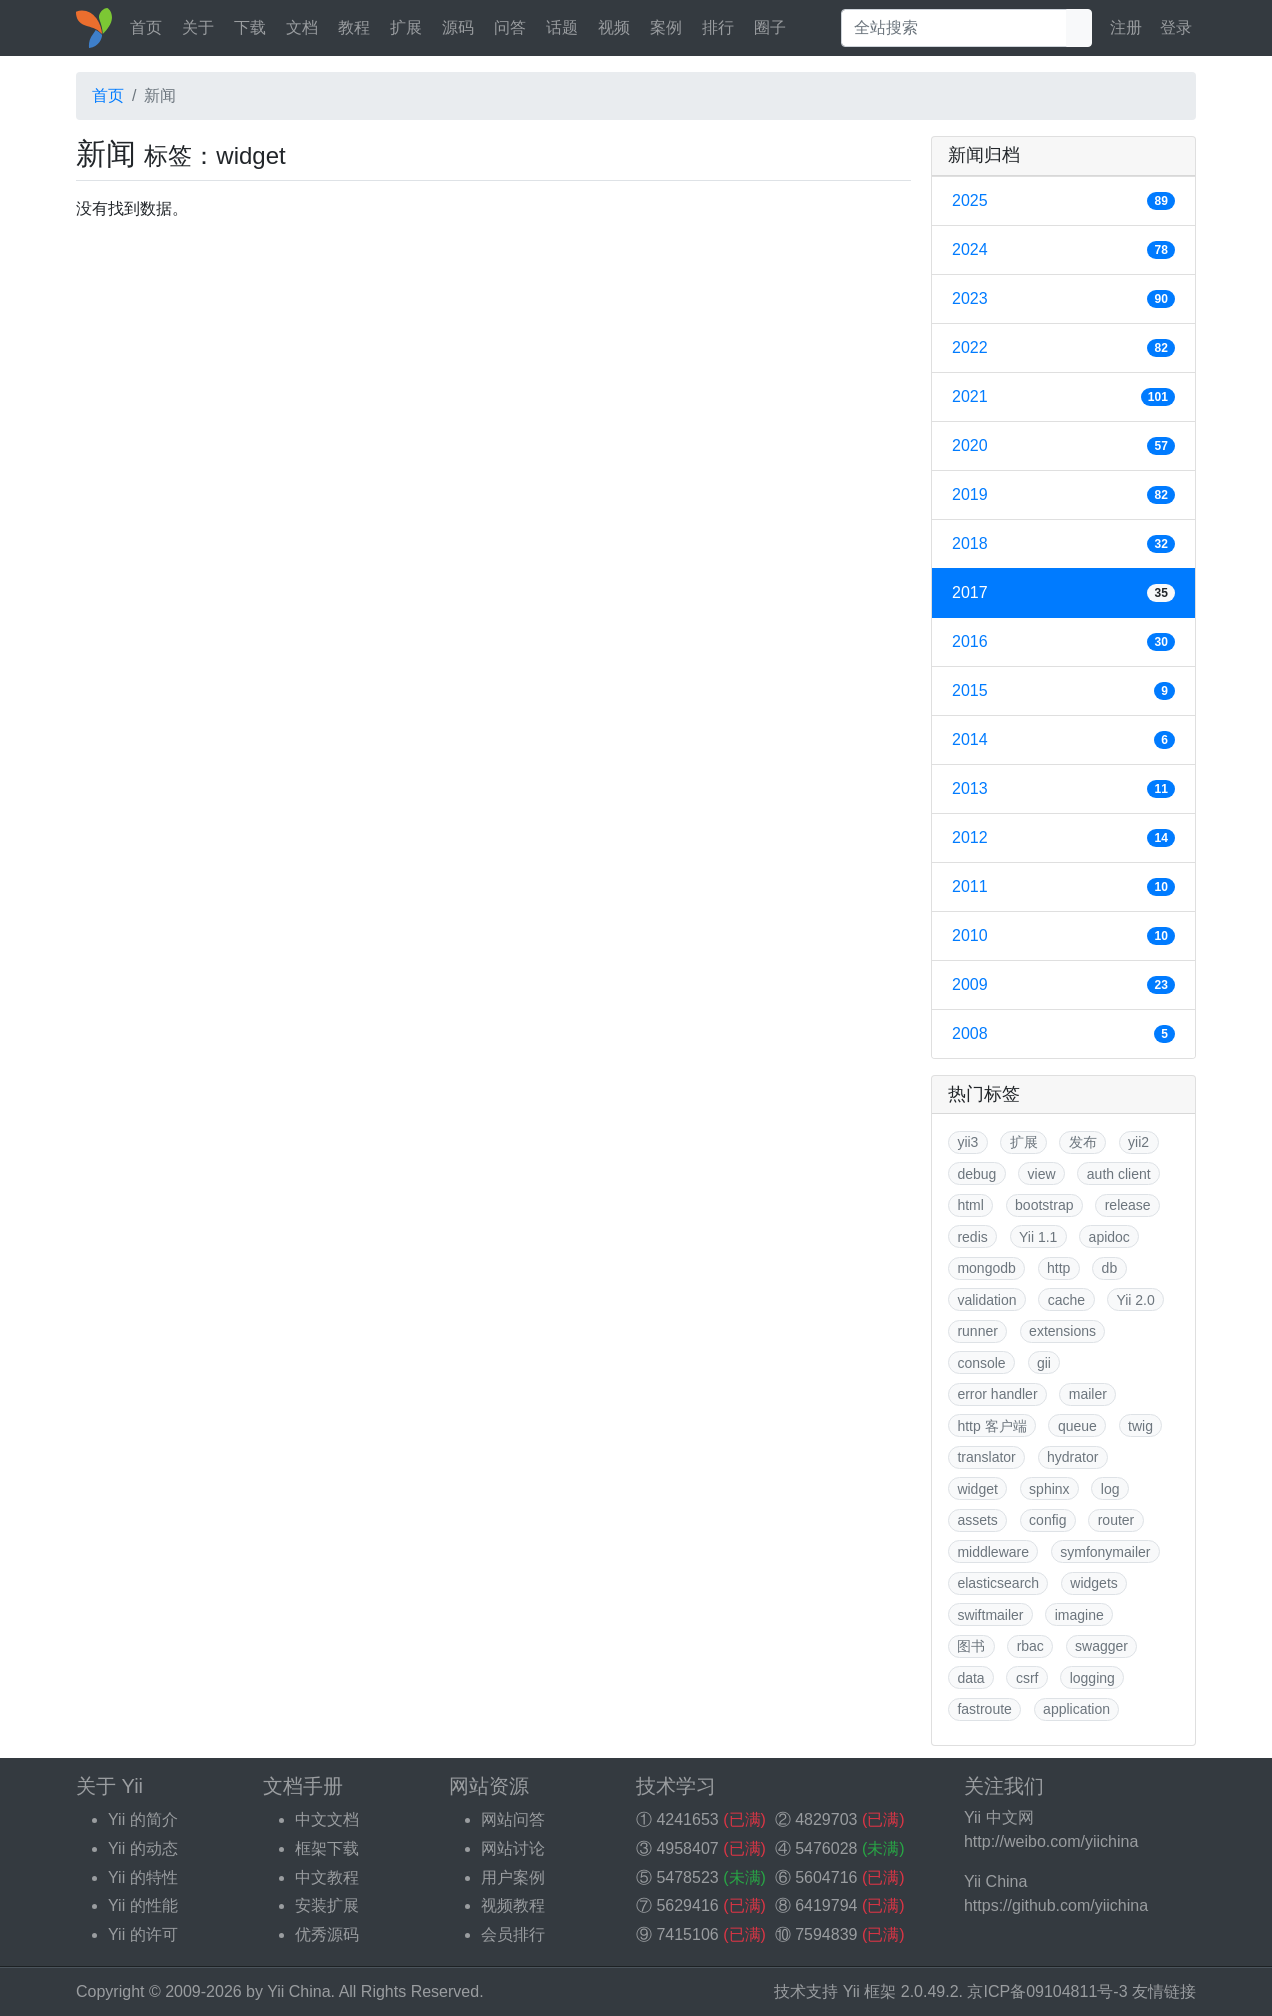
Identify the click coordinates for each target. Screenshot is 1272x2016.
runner (977, 1331)
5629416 (687, 1905)
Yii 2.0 (1135, 1300)
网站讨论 (513, 1848)
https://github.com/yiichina (1056, 1905)
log (1110, 1489)
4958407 (687, 1848)
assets (977, 1520)
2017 (1063, 593)
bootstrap (1044, 1205)
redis (972, 1237)
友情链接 (1164, 1991)
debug (976, 1174)
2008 (1063, 1034)
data (970, 1678)
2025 (1063, 201)
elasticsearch (998, 1583)
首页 (146, 27)
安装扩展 (327, 1905)
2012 (1063, 838)
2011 (1063, 887)
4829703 (826, 1819)
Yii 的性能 (143, 1905)
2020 (1063, 446)
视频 (614, 27)
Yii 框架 (870, 1991)
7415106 (687, 1934)
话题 (562, 27)
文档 (302, 27)
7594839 (826, 1934)
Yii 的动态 (143, 1848)
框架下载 (327, 1848)
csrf (1027, 1678)
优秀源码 (327, 1934)
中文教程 (327, 1877)
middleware (993, 1552)
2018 (1063, 544)
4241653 (687, 1819)
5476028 (826, 1848)
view (1042, 1174)
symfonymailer (1105, 1552)
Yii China (298, 1991)
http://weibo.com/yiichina (1051, 1841)
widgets (1093, 1583)
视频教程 (513, 1905)
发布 (1083, 1142)
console (981, 1363)
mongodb (986, 1268)
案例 (666, 27)
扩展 (406, 27)
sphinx (1049, 1489)
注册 (1126, 27)
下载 (250, 27)
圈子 (770, 27)
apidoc (1109, 1237)
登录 (1176, 27)
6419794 (826, 1905)
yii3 (967, 1142)
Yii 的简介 (143, 1819)
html (970, 1205)
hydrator (1072, 1457)
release (1128, 1205)
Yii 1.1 (1038, 1237)
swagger (1101, 1646)
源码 (458, 27)
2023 (1063, 299)
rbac (1030, 1646)
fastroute (984, 1709)
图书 (971, 1646)
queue (1077, 1426)
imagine (1079, 1615)
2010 (1063, 936)
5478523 (687, 1877)
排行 (718, 27)
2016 (1063, 642)
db (1110, 1268)
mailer (1088, 1394)
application (1076, 1709)
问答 (510, 27)
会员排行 (513, 1934)
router (1116, 1520)
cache (1066, 1300)
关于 (198, 27)
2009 (1063, 985)
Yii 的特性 (143, 1877)
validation (986, 1300)
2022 (1063, 348)
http (1058, 1268)
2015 (1063, 691)
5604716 (826, 1877)
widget (977, 1489)
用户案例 (513, 1877)
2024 (1063, 250)
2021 (1063, 397)
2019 (1063, 495)
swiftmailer (990, 1615)
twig (1140, 1426)
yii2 (1138, 1142)
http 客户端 (991, 1426)
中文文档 (327, 1819)
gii (1044, 1363)
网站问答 (513, 1819)
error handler (997, 1394)
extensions (1062, 1331)
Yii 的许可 (143, 1934)
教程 (354, 27)
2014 (1063, 740)
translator (986, 1457)
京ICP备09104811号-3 (1047, 1991)
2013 (1063, 789)
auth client (1119, 1174)
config (1047, 1520)
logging (1092, 1678)
